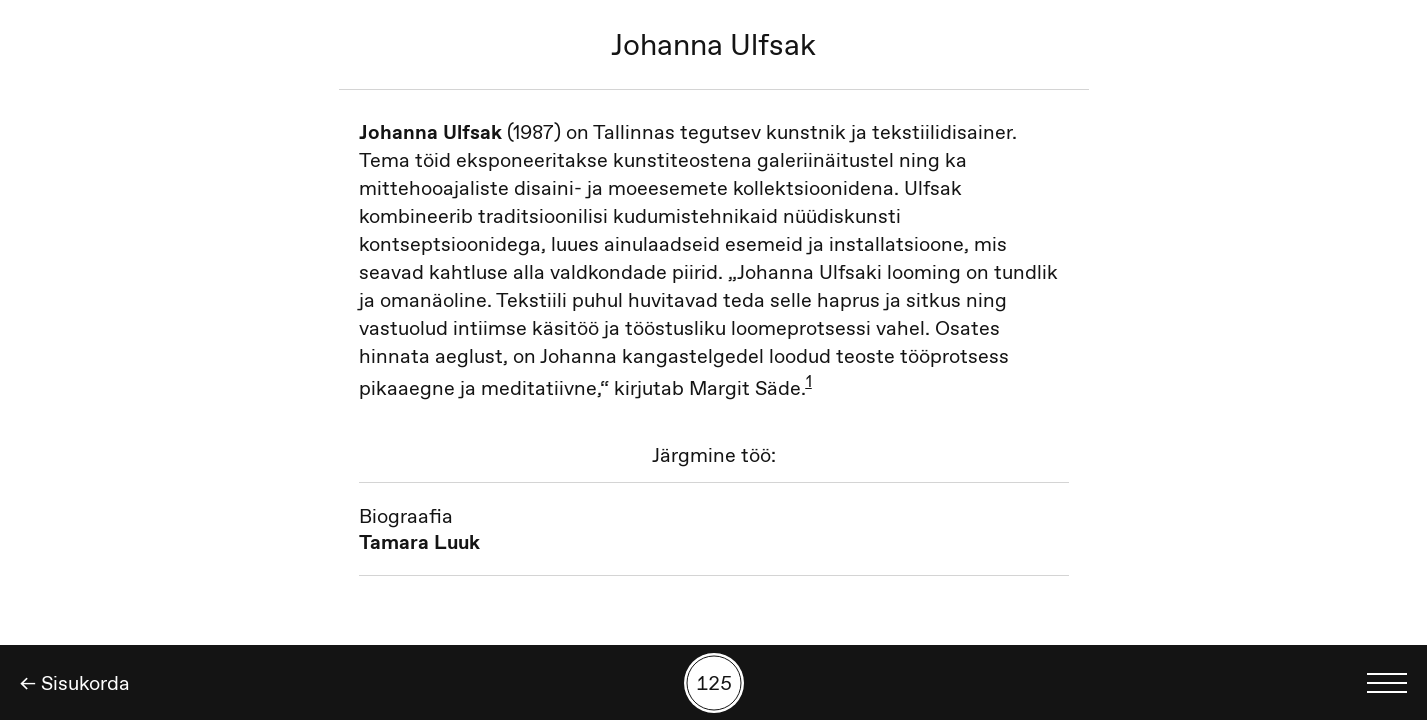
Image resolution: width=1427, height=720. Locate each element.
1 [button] (809, 381)
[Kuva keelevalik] (1387, 683)
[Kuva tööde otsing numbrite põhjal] (714, 683)
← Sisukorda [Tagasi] (75, 683)
